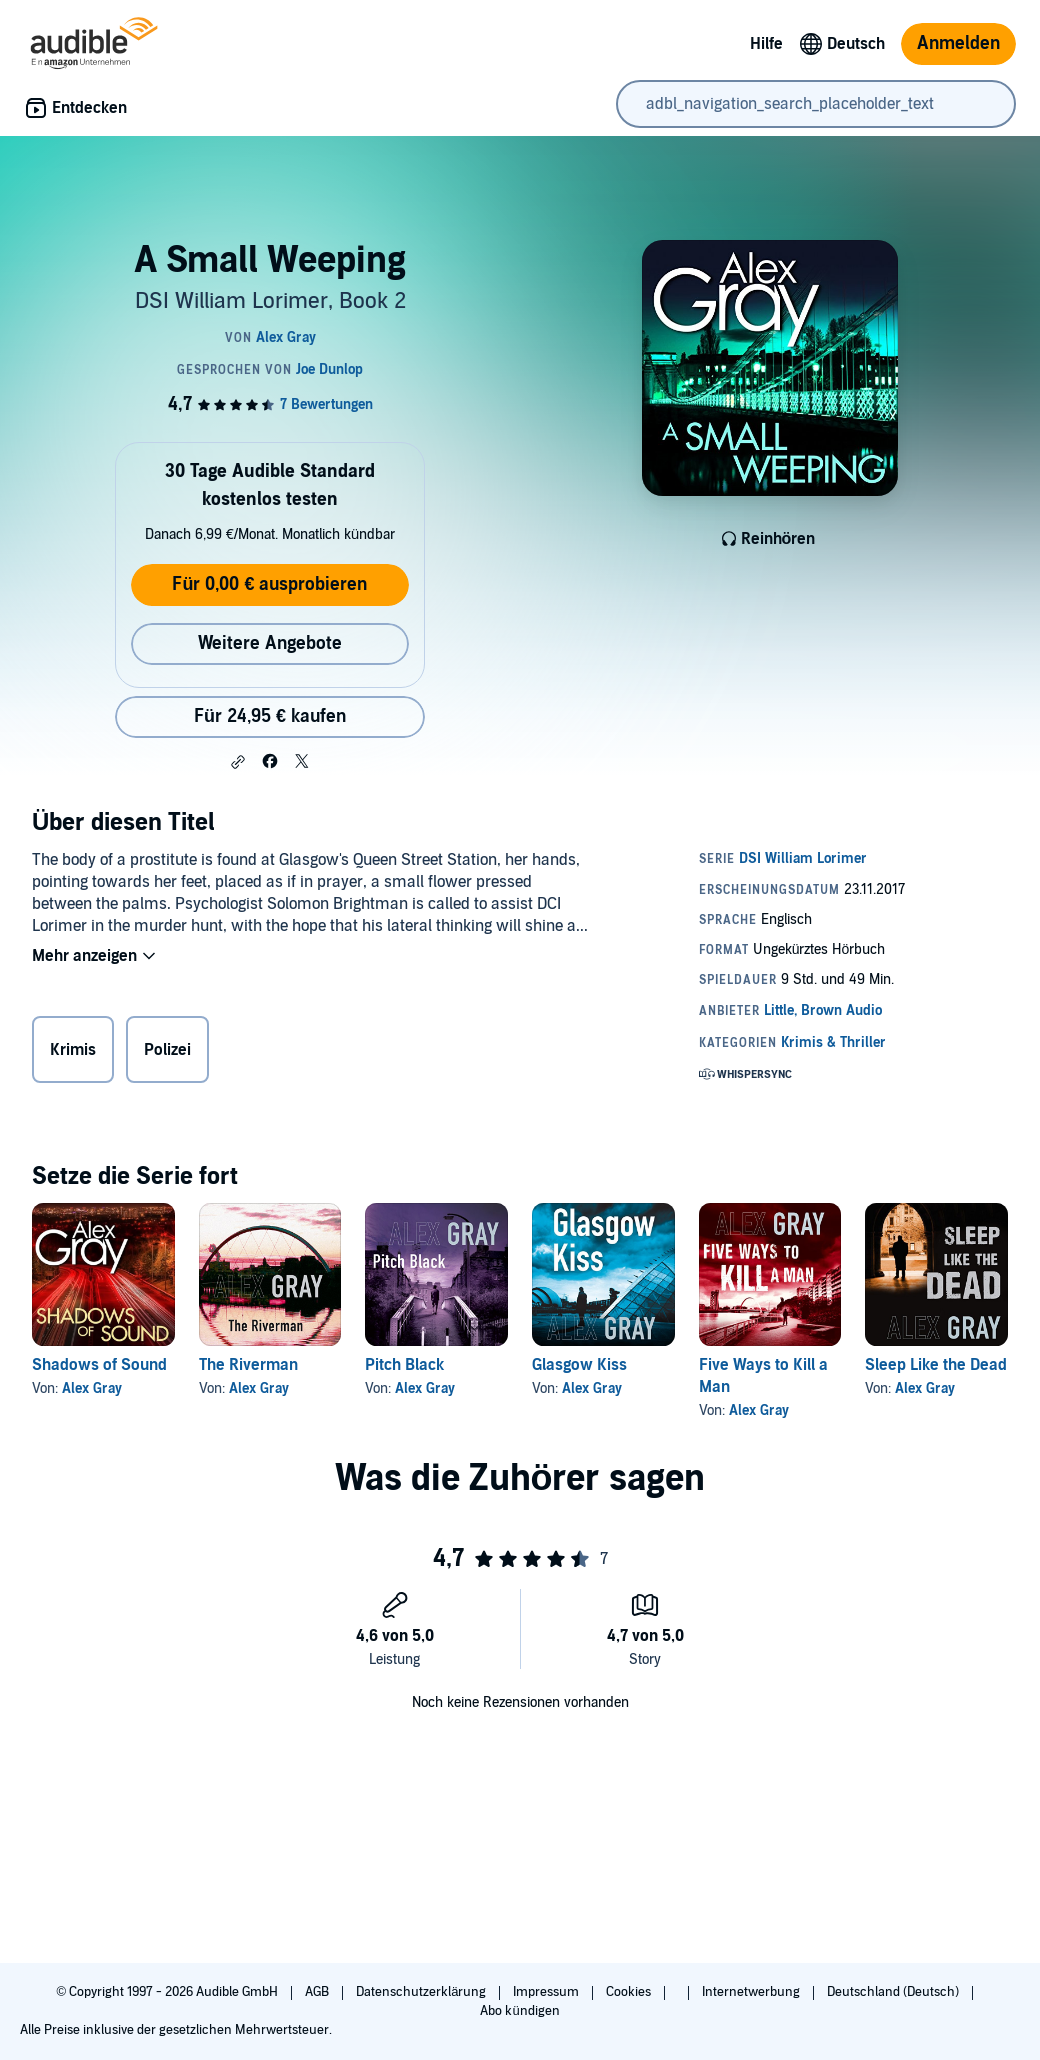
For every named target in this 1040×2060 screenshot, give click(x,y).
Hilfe (766, 44)
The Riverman (248, 1365)
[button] (238, 762)
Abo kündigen (519, 2011)
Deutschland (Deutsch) (894, 1992)
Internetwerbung (752, 1992)
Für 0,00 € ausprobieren (269, 584)
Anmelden (958, 43)
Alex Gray (92, 1388)
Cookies (630, 1992)
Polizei (167, 1050)
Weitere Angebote (270, 643)
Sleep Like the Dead (936, 1365)
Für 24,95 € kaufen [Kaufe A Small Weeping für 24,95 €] (270, 716)
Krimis (73, 1050)
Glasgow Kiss (579, 1365)
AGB (318, 1992)
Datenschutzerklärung (422, 1992)
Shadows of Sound (99, 1365)
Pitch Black (404, 1365)
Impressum (547, 1992)
